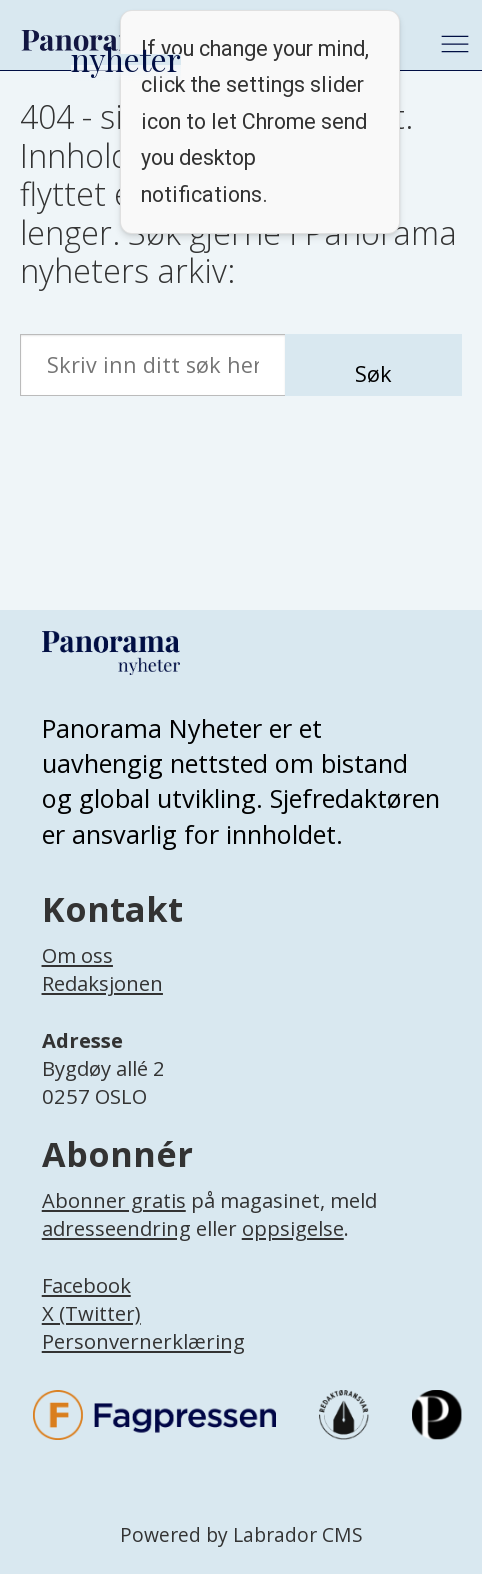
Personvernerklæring (143, 1341)
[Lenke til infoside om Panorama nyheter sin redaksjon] (102, 1004)
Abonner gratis (114, 1200)
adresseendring (116, 1228)
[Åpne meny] (455, 44)
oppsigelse (293, 1228)
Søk (373, 373)
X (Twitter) (91, 1313)
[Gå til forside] (91, 40)
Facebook (86, 1285)
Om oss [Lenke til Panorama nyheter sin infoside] (77, 955)
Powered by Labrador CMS (241, 1534)
